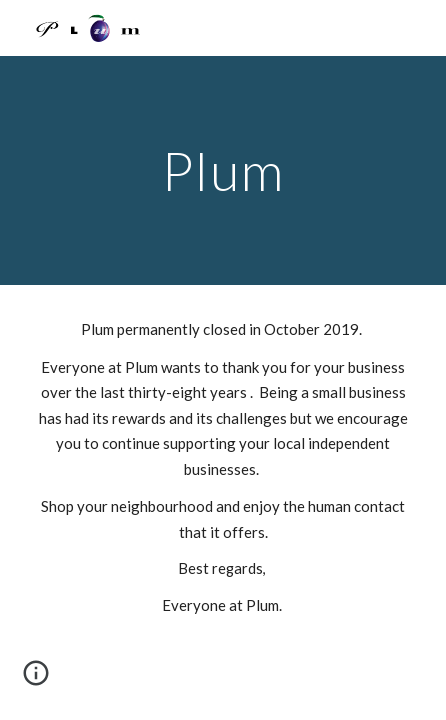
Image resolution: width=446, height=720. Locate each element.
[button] (36, 680)
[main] (222, 170)
